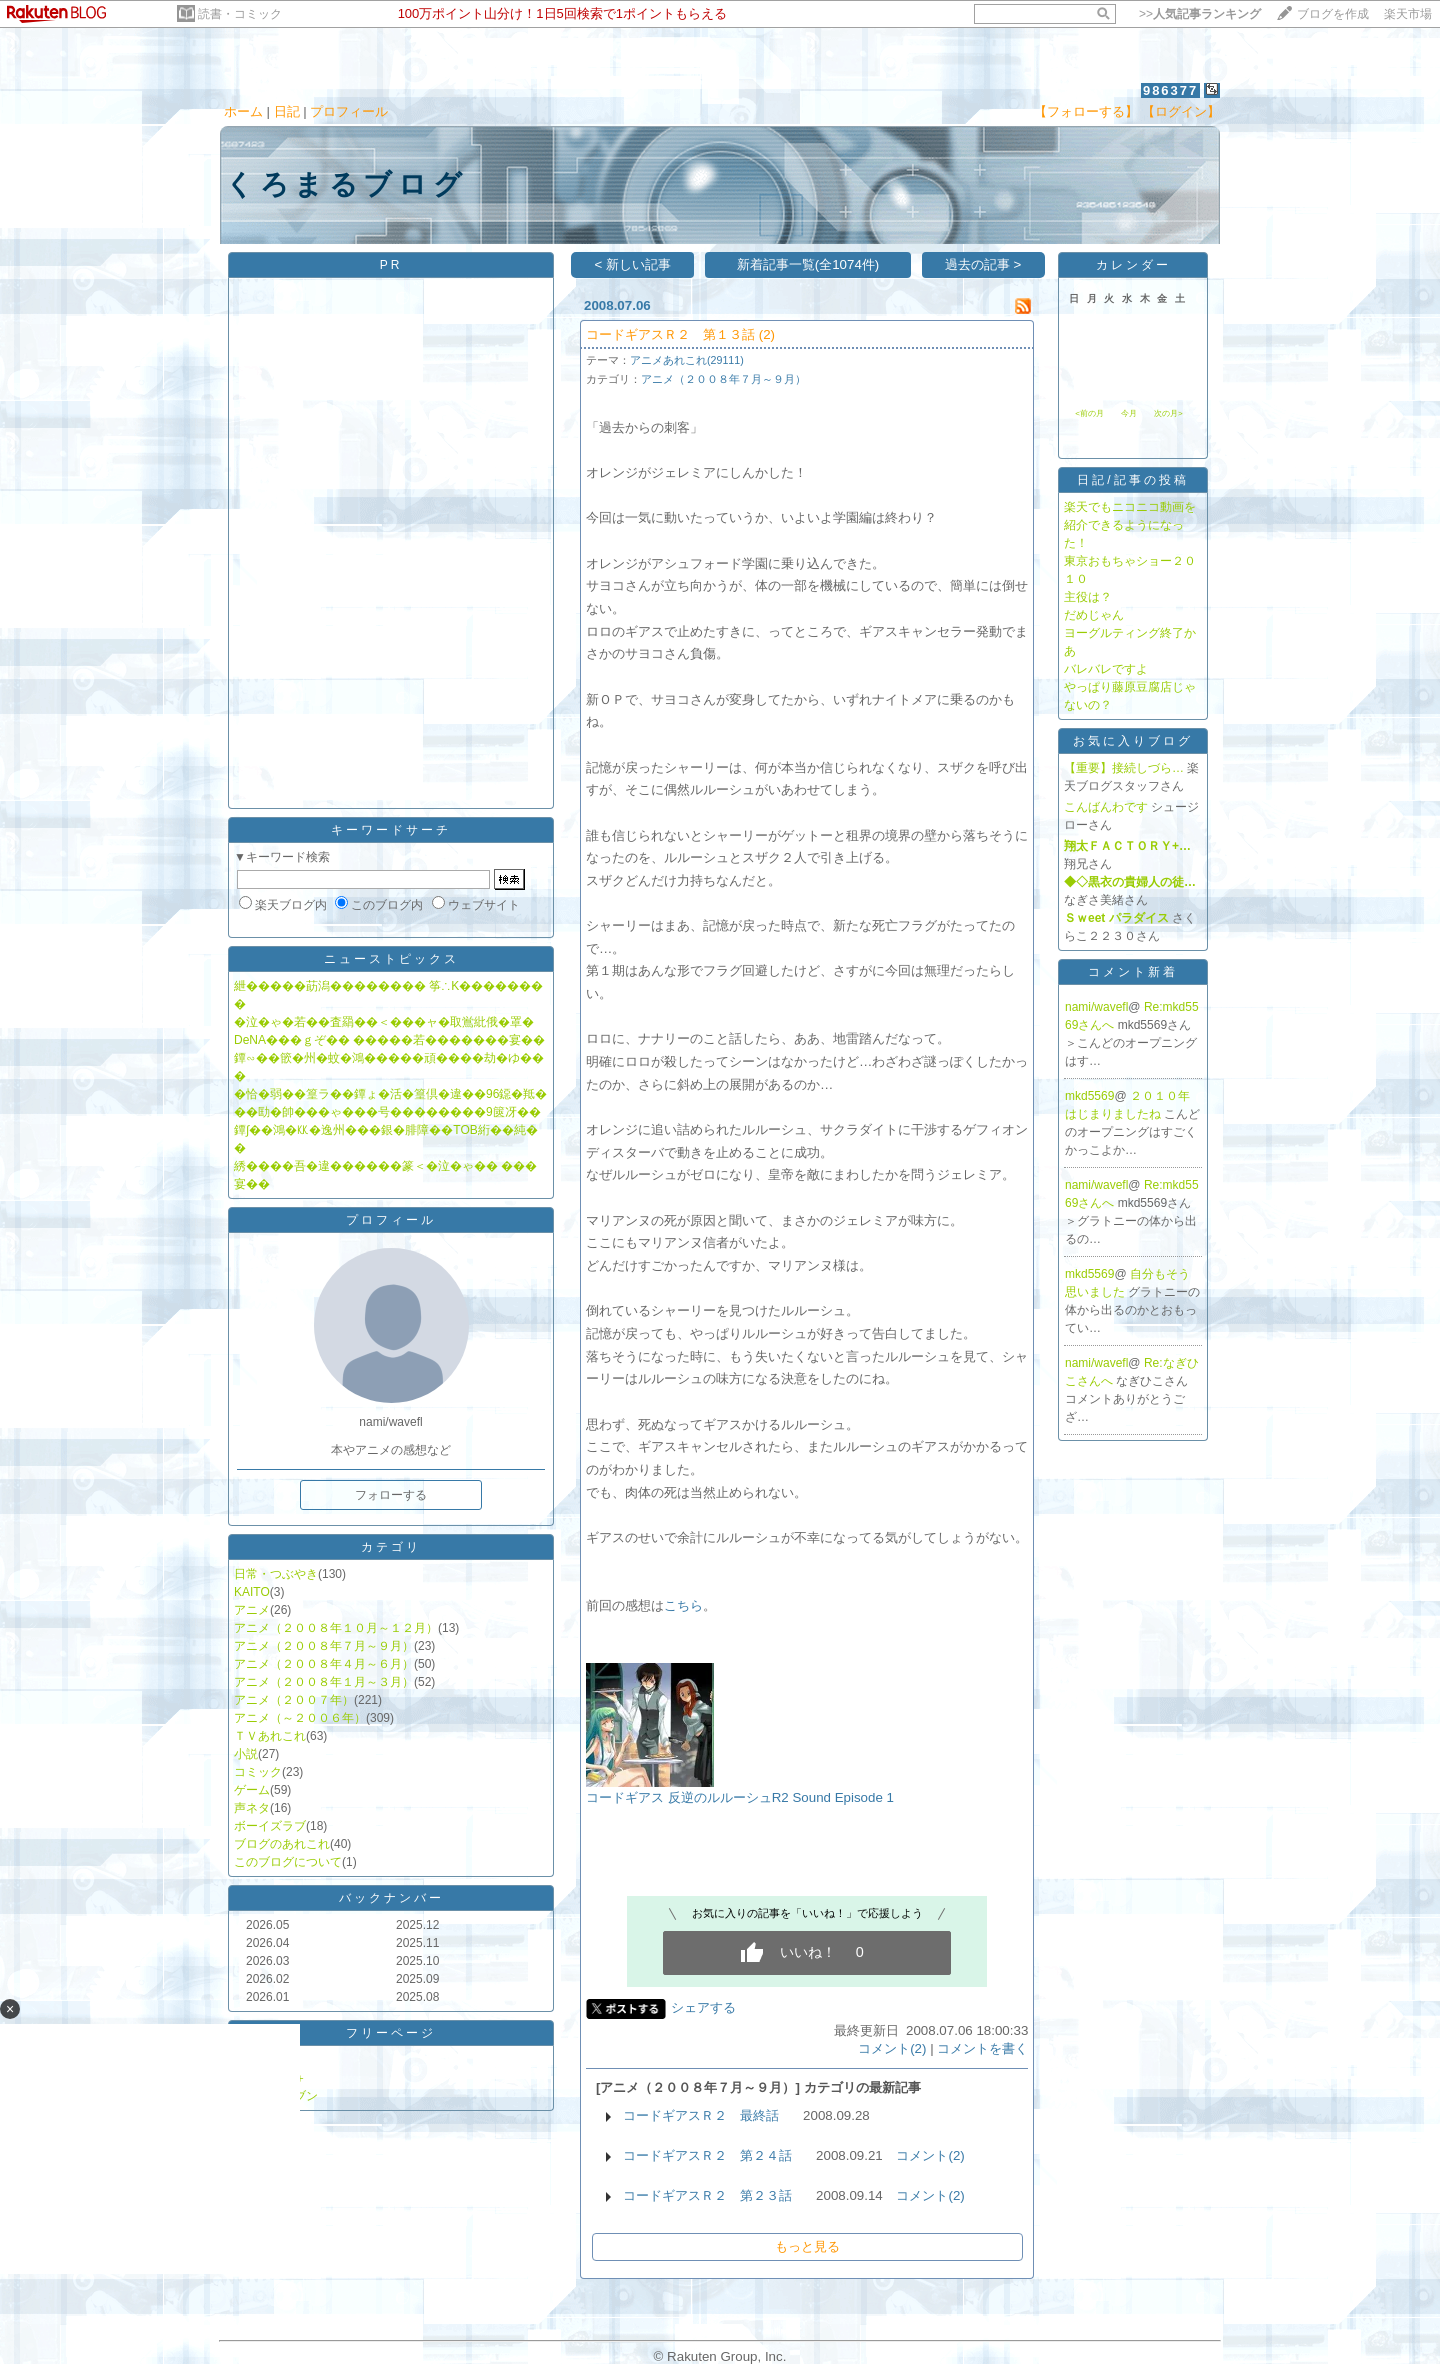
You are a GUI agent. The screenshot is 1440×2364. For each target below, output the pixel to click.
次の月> (1168, 413)
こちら (683, 1605)
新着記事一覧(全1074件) (808, 264)
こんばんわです (1106, 807)
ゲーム (252, 1790)
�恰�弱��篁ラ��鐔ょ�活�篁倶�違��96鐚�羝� (390, 1094)
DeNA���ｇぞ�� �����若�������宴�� (389, 1040)
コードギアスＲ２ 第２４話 (707, 2155)
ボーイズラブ (270, 1826)
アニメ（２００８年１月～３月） (324, 1682)
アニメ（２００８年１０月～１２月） (336, 1628)
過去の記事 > (983, 264)
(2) (767, 334)
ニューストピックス (391, 959)
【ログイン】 (1181, 111)
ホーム (243, 111)
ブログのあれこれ (282, 1844)
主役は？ (1088, 597)
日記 (287, 111)
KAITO (252, 1592)
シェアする (703, 2007)
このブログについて (288, 1862)
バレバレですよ (1106, 669)
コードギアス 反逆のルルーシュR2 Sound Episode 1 (740, 1797)
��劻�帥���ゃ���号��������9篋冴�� (387, 1112)
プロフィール (349, 111)
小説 (246, 1754)
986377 (1170, 90)
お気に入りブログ (1133, 741)
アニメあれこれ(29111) (687, 360)
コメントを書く (982, 2048)
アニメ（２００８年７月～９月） (324, 1646)
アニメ (252, 1610)
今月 (1129, 413)
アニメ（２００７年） (294, 1700)
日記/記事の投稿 (1132, 480)
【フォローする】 (1086, 111)
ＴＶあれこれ (270, 1736)
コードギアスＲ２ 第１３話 (670, 334)
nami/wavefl (1096, 1007)
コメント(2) (892, 2048)
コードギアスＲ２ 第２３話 (707, 2195)
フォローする (391, 1495)
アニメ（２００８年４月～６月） (324, 1664)
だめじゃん (1094, 615)
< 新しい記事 (633, 264)
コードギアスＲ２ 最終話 (701, 2115)
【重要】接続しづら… (1124, 768)
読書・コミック (240, 14)
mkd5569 (1089, 1096)
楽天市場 (1408, 14)
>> (1200, 14)
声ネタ (252, 1808)
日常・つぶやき (276, 1574)
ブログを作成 (1333, 14)
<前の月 (1089, 413)
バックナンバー (391, 1898)
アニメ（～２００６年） (300, 1718)
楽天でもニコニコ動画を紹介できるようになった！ (1130, 525)
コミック (258, 1772)
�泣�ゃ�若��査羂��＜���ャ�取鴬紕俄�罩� (384, 1022)
